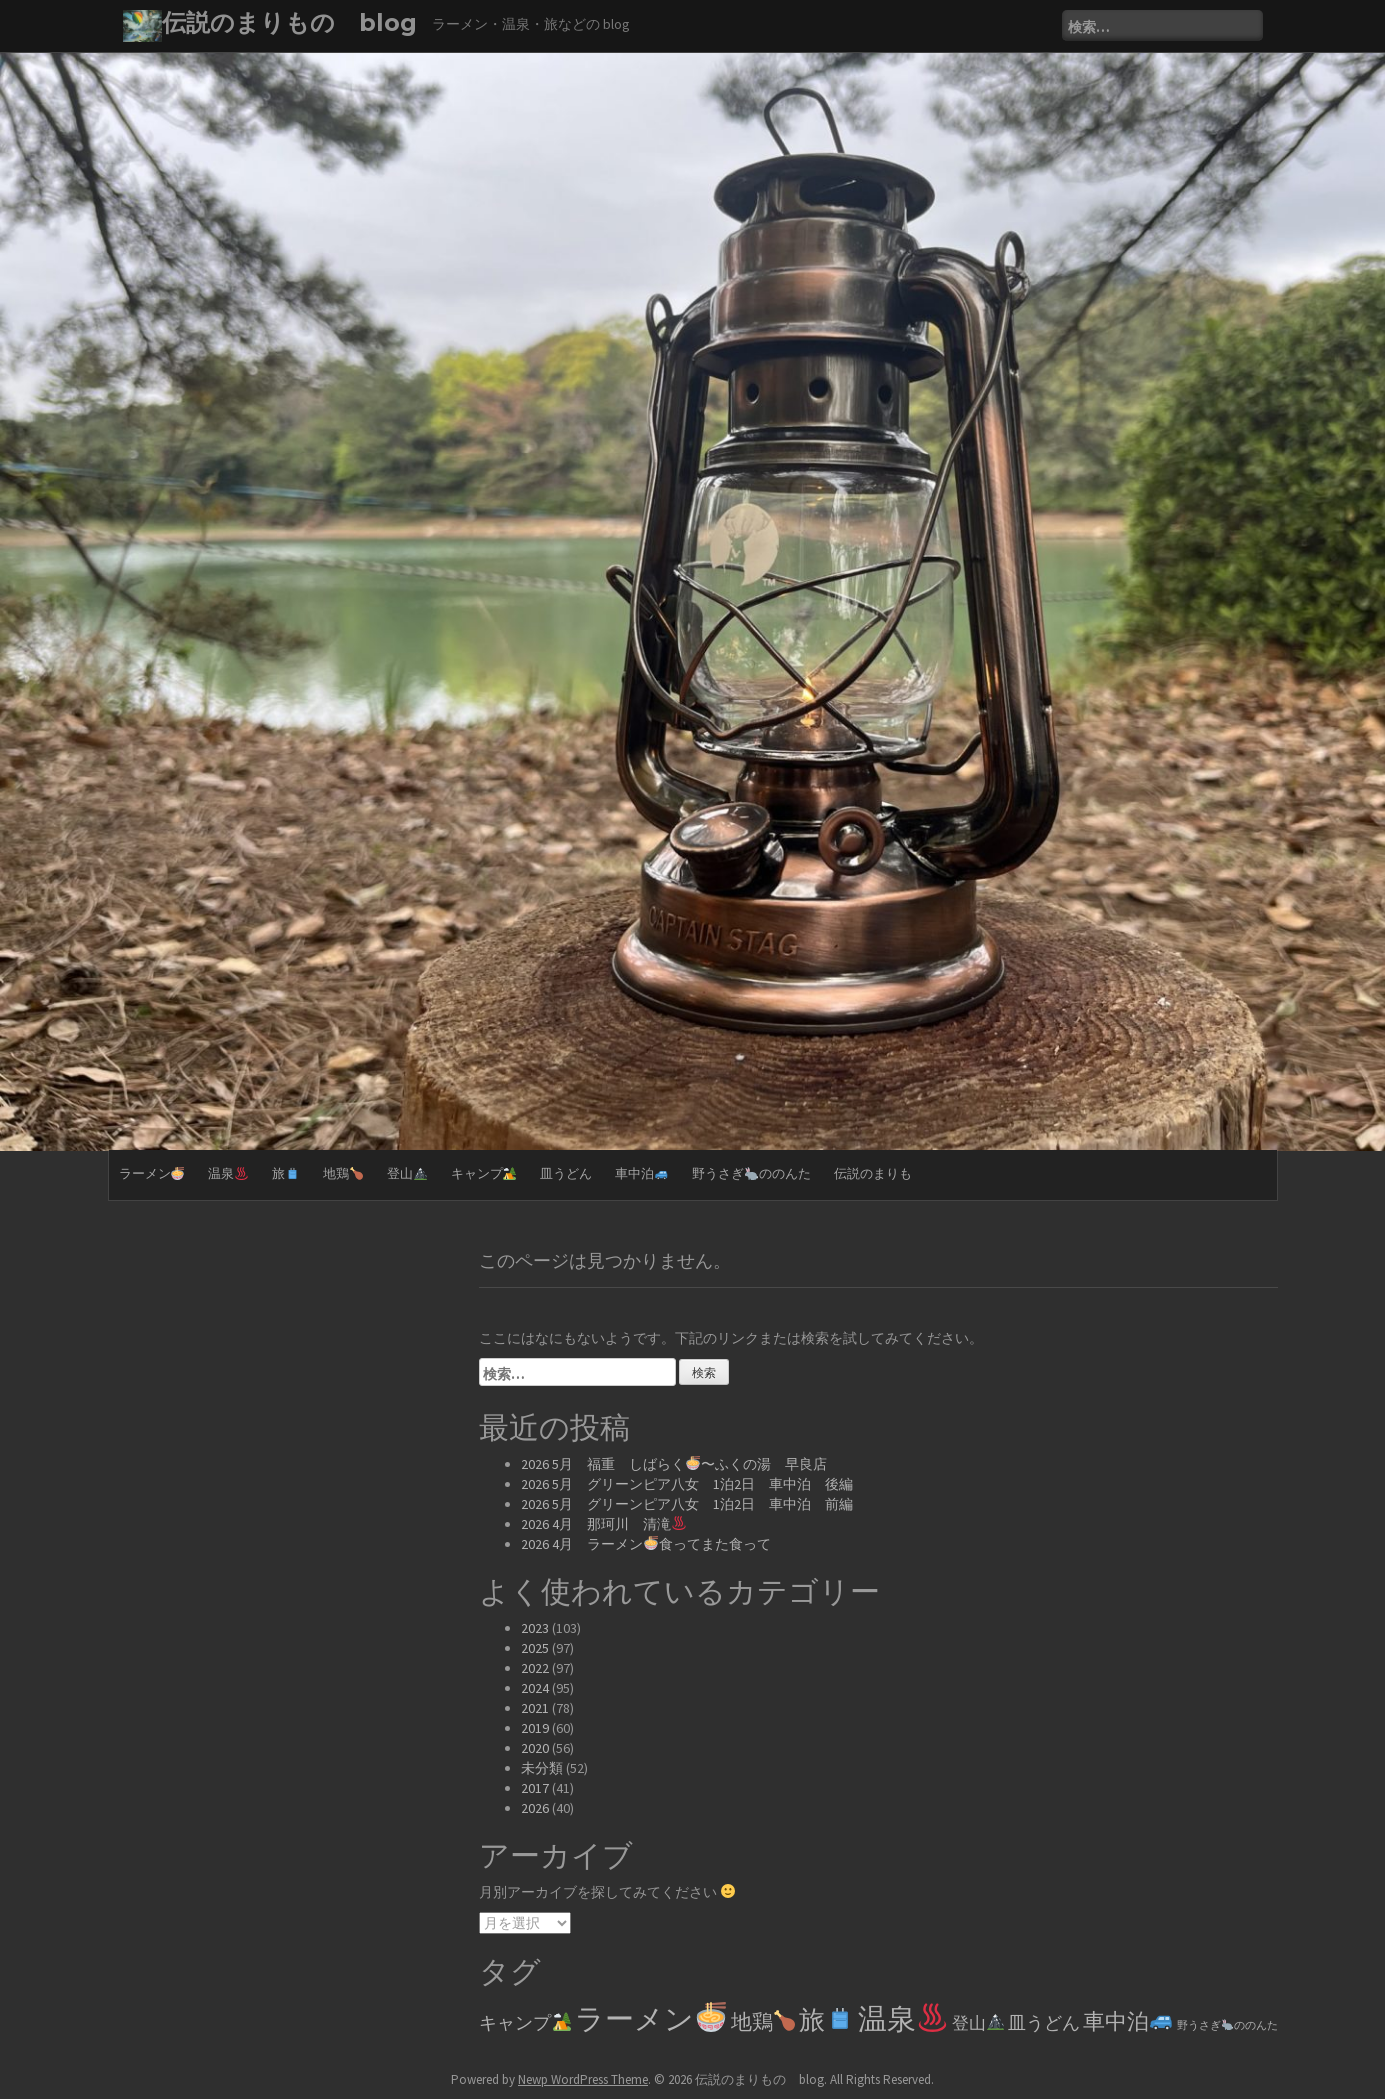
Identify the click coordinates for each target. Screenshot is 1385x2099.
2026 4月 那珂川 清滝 (603, 1524)
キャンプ (484, 1173)
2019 (535, 1728)
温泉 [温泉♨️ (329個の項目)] (902, 2018)
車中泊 (641, 1173)
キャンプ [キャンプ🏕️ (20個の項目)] (524, 2022)
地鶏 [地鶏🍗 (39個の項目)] (763, 2022)
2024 (535, 1688)
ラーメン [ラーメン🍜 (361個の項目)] (650, 2018)
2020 (535, 1748)
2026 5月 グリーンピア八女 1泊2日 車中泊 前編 (687, 1504)
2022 (535, 1668)
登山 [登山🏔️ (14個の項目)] (978, 2023)
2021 (535, 1708)
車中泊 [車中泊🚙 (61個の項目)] (1128, 2021)
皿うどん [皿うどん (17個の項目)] (1044, 2023)
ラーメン (152, 1173)
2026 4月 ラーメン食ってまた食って (646, 1544)
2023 (535, 1628)
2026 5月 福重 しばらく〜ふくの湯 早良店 (674, 1464)
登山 (407, 1173)
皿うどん (566, 1173)
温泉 (228, 1173)
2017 (535, 1788)
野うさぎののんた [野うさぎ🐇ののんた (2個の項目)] (1227, 2025)
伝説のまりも (873, 1173)
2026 (535, 1808)
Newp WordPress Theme (583, 2079)
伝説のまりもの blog (289, 22)
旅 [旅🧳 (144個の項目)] (826, 2020)
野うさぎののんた (751, 1173)
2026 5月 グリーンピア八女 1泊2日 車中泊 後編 (687, 1484)
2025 (535, 1648)
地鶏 (343, 1173)
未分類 (542, 1768)
